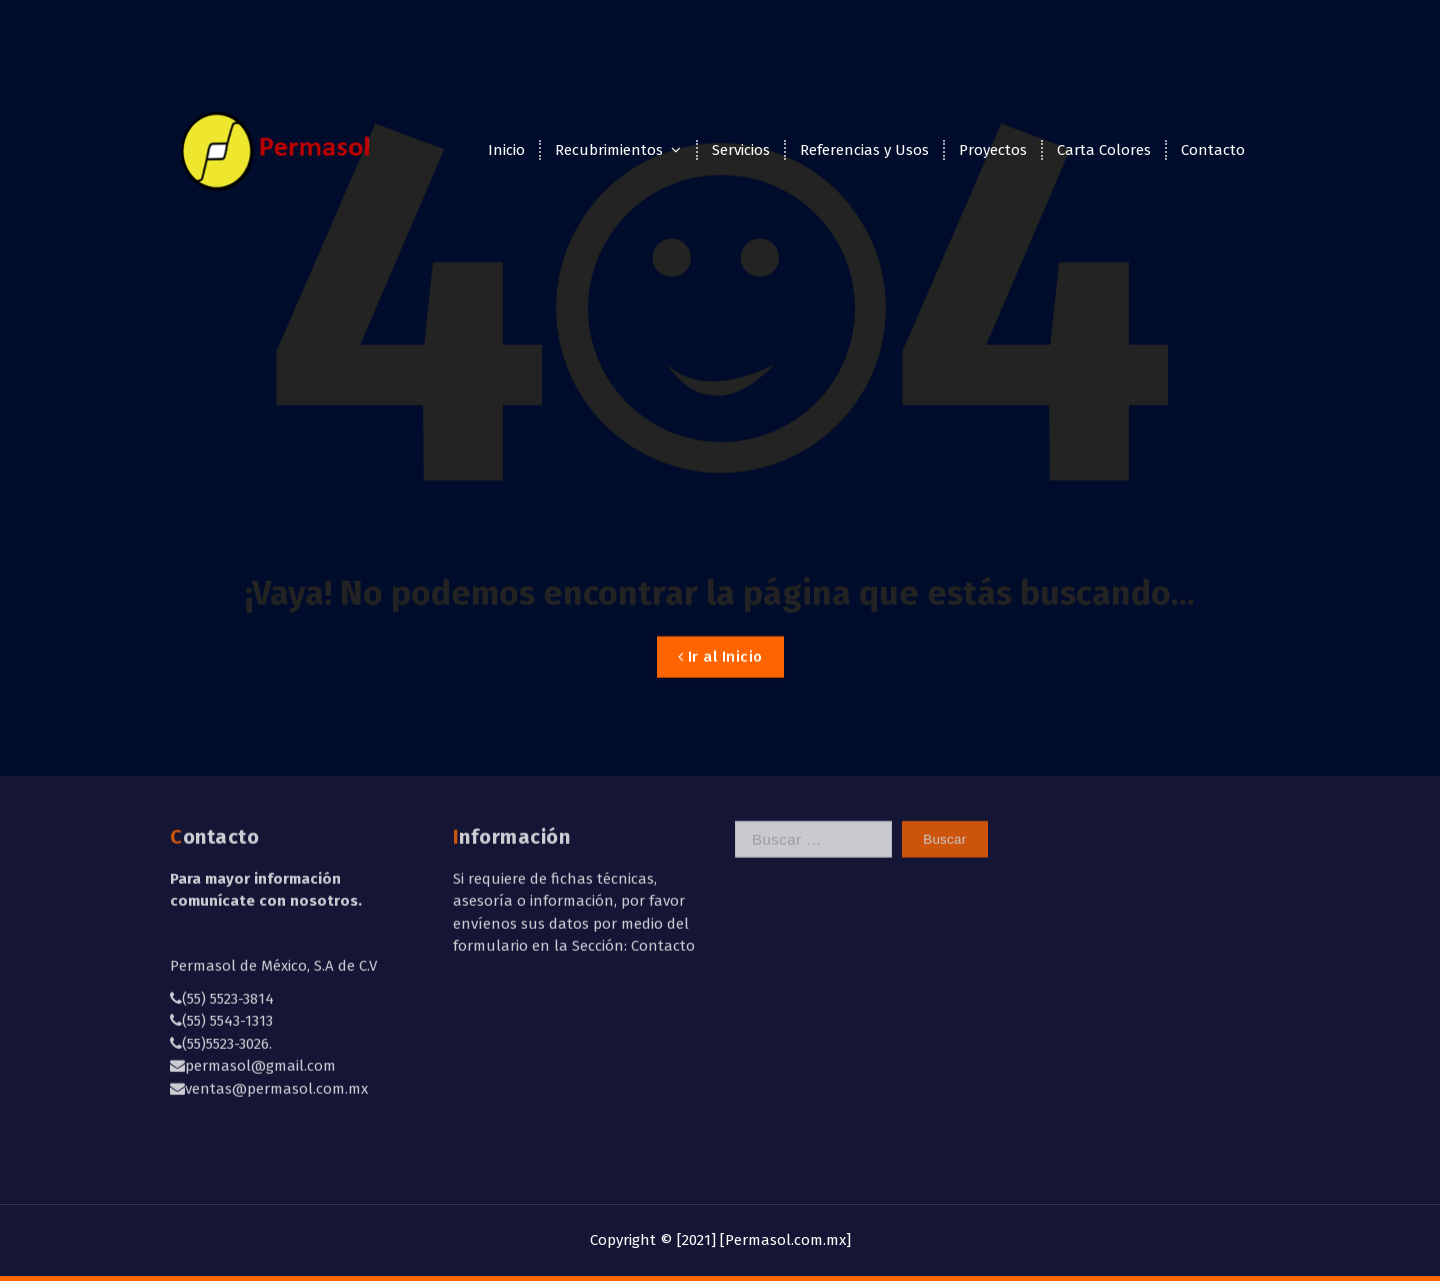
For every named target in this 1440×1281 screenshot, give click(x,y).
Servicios (741, 150)
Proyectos (993, 150)
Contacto (1213, 150)
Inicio (506, 150)
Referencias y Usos (864, 150)
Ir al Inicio (720, 681)
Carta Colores (1104, 150)
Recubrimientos (609, 150)
